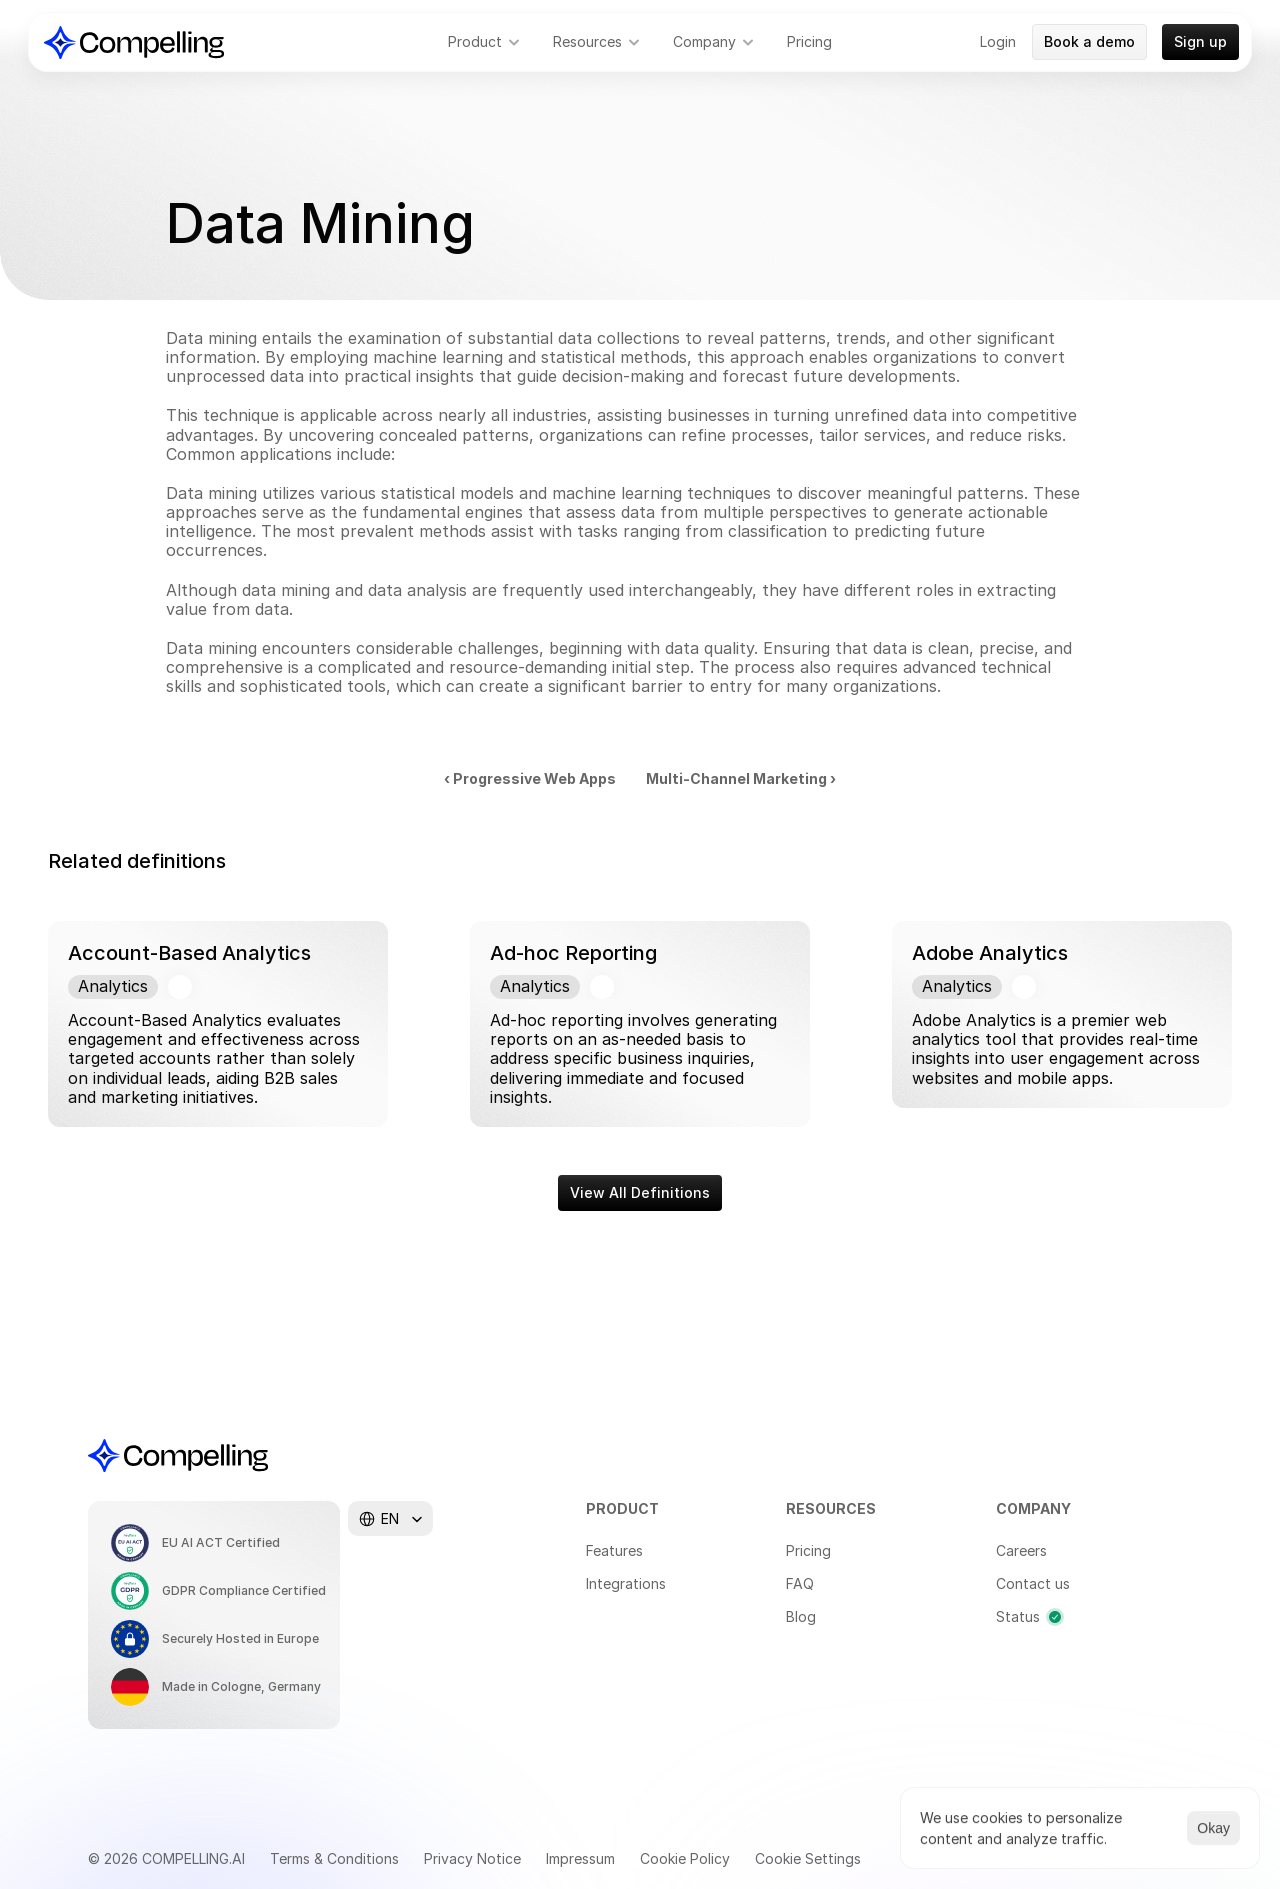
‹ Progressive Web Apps (530, 778)
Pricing (808, 1550)
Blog (801, 1616)
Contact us (1033, 1583)
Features (614, 1550)
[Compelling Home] (134, 42)
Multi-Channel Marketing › (741, 778)
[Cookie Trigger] (808, 1859)
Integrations (626, 1583)
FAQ (800, 1583)
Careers (1021, 1550)
